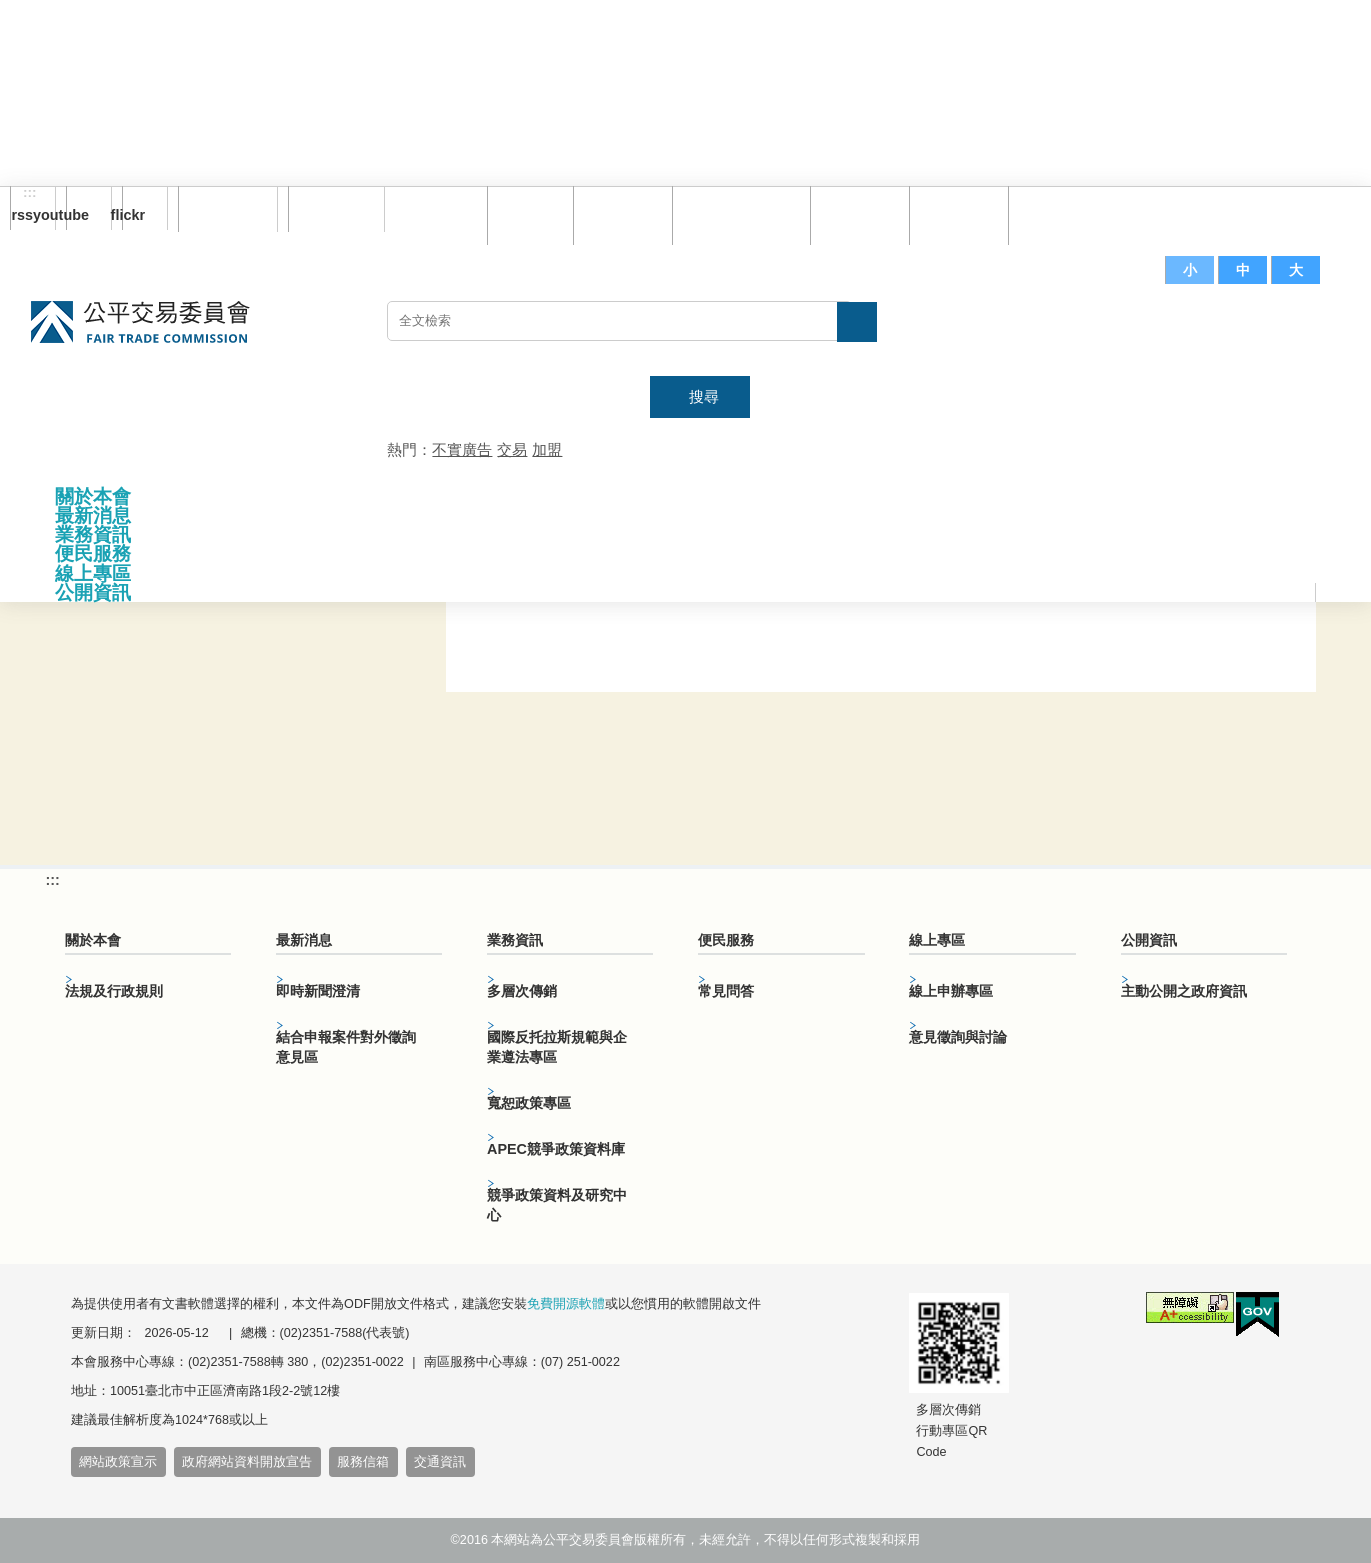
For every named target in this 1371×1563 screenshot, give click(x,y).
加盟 (547, 449)
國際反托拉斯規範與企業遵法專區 (557, 1047)
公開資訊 (93, 592)
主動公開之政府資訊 (1184, 991)
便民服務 (93, 553)
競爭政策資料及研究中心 (557, 1205)
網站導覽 (618, 214)
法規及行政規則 (114, 991)
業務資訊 (93, 534)
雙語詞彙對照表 (736, 214)
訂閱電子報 (228, 209)
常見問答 (855, 214)
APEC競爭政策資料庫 (556, 1149)
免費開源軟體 (566, 1304)
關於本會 (93, 496)
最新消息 (93, 515)
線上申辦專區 (951, 991)
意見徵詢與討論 (958, 1037)
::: (30, 193)
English (329, 209)
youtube (77, 215)
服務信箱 (1053, 214)
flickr (133, 215)
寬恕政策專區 (529, 1103)
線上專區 (93, 573)
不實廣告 (462, 449)
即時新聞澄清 (318, 991)
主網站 (1300, 331)
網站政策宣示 (118, 1462)
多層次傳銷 (522, 991)
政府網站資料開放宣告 (247, 1462)
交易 (512, 449)
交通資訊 (440, 1462)
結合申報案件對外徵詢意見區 (346, 1047)
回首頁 (525, 214)
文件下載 (954, 214)
